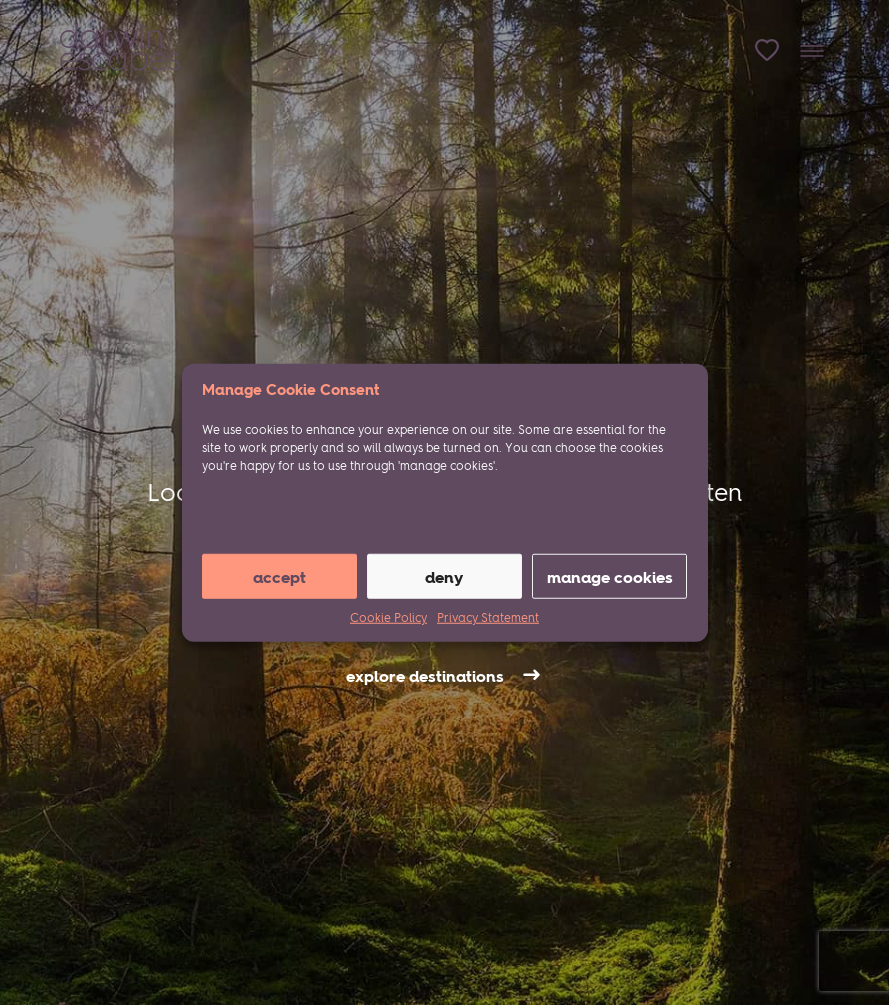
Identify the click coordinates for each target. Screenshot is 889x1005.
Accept (279, 576)
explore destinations (425, 676)
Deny (444, 576)
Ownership (102, 108)
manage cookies (610, 576)
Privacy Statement (488, 617)
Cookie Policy (388, 617)
